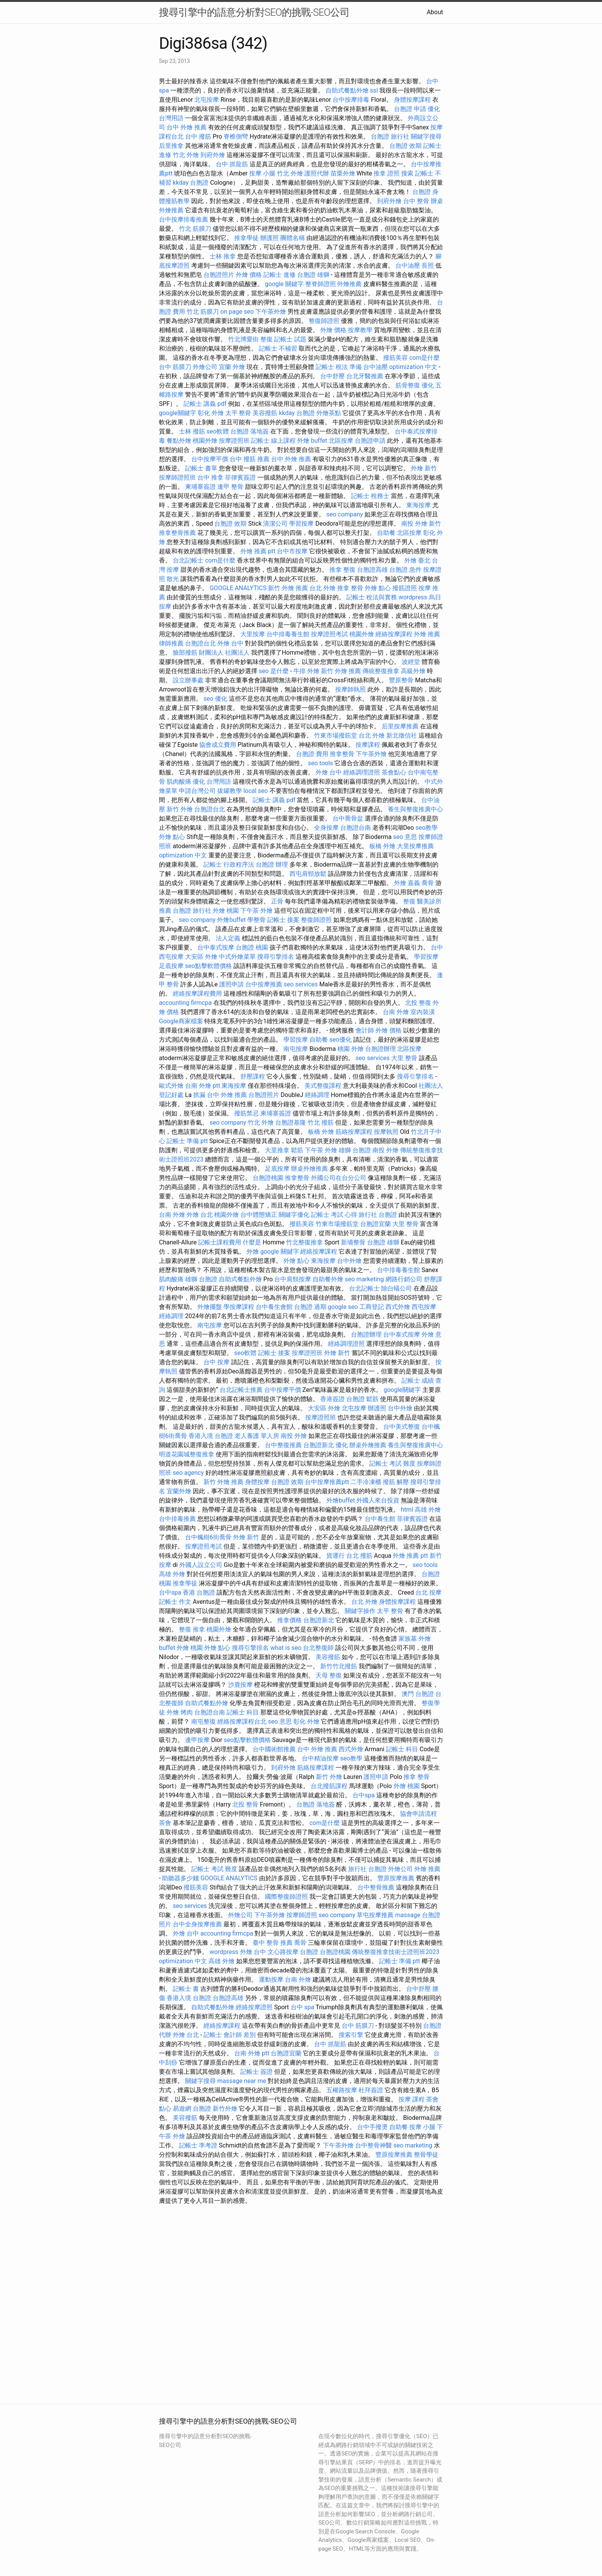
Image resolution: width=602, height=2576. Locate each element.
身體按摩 (257, 1482)
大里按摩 (252, 634)
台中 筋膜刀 (175, 367)
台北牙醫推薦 (364, 376)
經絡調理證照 (361, 772)
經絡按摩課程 (393, 634)
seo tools (320, 763)
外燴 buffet (312, 440)
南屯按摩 (295, 1048)
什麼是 (252, 1242)
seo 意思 (405, 836)
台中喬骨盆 (347, 818)
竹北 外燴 (186, 155)
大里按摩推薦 (415, 846)
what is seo (285, 1647)
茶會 (165, 1823)
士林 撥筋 (192, 431)
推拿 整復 (342, 569)
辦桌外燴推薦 (309, 1168)
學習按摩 (301, 523)
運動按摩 (271, 1979)
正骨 (277, 901)
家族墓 (408, 1638)
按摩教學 (360, 330)
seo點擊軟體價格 (208, 966)
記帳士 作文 (175, 1601)
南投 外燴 (414, 523)
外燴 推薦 (427, 634)
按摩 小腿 (262, 173)
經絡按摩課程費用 (197, 993)
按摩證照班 (234, 440)
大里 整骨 (404, 1058)
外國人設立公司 (200, 1564)
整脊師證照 (320, 284)
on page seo (237, 311)
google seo (343, 1306)
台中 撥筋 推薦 (250, 459)
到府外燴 (212, 155)
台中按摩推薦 (263, 984)
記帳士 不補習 (278, 348)
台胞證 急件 (405, 569)
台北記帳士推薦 (241, 1389)
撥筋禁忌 (246, 1113)
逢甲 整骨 (230, 486)
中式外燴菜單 (237, 956)
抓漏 (199, 1095)
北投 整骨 (245, 1804)
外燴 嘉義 (407, 883)
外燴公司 (205, 367)
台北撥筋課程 (329, 1786)
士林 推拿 (223, 256)
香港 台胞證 (199, 1592)
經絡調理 (317, 1095)
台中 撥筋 (198, 136)
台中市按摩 (292, 551)
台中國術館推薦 (274, 1749)
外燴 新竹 (424, 468)
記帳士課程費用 (219, 1242)
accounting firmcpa (185, 1002)
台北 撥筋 (359, 1555)
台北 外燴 (322, 588)
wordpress (413, 597)
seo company (344, 514)
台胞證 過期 (310, 1306)
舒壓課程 (252, 1076)
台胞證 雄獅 (313, 274)
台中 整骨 (416, 201)
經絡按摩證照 (254, 2007)
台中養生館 (380, 1518)
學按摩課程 (238, 1306)
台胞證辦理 (380, 1048)
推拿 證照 (387, 173)
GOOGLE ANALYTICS (238, 588)
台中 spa (302, 2007)
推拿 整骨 (350, 588)
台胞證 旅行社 (390, 136)
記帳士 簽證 (256, 2071)
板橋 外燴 (382, 846)
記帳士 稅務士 (370, 496)
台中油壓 (407, 265)
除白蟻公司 (396, 1288)
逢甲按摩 (197, 1740)
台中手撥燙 (372, 2127)
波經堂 (411, 661)
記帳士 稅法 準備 (339, 367)
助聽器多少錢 (180, 1878)
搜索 (407, 173)
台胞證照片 (218, 274)
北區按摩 (341, 440)
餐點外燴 (179, 440)
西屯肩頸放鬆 (307, 873)
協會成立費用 (217, 744)
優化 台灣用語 (212, 781)
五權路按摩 (341, 2090)
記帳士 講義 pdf (205, 403)
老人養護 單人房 (257, 1435)
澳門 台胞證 (418, 1693)
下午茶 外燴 (256, 910)
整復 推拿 (192, 1629)
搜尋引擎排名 (275, 956)
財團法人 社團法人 (224, 652)
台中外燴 (349, 1260)
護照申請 (231, 984)
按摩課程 (368, 744)
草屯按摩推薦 (375, 1915)
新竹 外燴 (180, 809)
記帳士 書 (186, 1988)
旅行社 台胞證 (378, 1214)
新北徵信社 (401, 735)
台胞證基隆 (290, 1122)
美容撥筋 (265, 413)
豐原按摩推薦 (395, 1878)
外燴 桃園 (226, 910)
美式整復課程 (322, 1085)
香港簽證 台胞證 (342, 1399)
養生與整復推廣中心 (415, 809)
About (435, 12)
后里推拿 (171, 145)
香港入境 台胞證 (211, 1435)
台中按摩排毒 (350, 99)
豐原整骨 (401, 680)
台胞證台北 (200, 643)
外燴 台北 (200, 1214)
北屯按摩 (206, 99)
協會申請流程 (418, 1813)
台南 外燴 (396, 1012)
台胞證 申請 (410, 109)
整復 (409, 901)
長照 (428, 265)
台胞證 (421, 191)
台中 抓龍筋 (232, 164)
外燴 (252, 1251)
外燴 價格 (249, 274)
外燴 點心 (378, 588)
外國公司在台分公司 (338, 1177)
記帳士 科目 (243, 1712)
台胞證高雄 (372, 569)
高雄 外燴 (428, 1509)
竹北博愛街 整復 (250, 339)
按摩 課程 (412, 2099)
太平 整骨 (238, 413)
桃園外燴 (205, 440)
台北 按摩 (428, 1592)
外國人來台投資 (377, 1500)
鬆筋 (297, 1150)
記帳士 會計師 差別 (229, 2034)
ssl (374, 90)
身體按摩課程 (412, 99)
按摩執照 (386, 1131)
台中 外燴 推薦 (187, 127)
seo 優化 (215, 698)
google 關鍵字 (284, 284)
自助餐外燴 (328, 1279)
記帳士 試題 (290, 339)
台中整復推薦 (283, 1445)
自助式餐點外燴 (347, 90)
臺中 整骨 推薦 (273, 1942)
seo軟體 (218, 431)
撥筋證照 (404, 588)
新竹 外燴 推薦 (288, 588)
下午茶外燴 (270, 311)
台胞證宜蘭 (375, 1224)
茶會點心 (394, 772)
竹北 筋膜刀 (195, 228)
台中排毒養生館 (287, 634)
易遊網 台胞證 (192, 2108)
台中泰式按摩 (215, 947)
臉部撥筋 (185, 652)
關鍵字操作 (360, 1611)
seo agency (188, 1472)
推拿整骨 (342, 754)
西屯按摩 (424, 1306)
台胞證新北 (318, 1445)
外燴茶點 (328, 413)
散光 (173, 578)
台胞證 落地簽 (249, 431)
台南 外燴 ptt (202, 1085)
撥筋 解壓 (396, 1482)
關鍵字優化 (294, 1214)
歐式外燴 (171, 1085)
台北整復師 (318, 1647)
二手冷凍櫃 (366, 1482)
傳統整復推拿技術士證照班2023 (395, 1952)
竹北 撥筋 (321, 1122)
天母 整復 (329, 1675)
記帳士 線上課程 (273, 440)
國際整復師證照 (286, 1896)
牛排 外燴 (306, 671)
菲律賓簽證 (240, 477)
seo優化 (340, 1039)
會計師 (365, 1030)
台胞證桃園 (268, 1177)
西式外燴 (397, 1306)
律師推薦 (171, 643)
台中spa (170, 1592)
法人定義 (228, 938)
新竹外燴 (225, 2108)
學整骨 (256, 919)
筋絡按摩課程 (354, 1131)
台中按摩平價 (209, 459)
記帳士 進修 (279, 274)
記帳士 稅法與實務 (371, 597)
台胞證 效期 (405, 145)
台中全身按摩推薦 (197, 1924)
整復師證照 (324, 320)
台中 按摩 (216, 1362)
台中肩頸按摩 (292, 1279)
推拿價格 (289, 1620)
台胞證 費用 (312, 754)
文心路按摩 (283, 1952)
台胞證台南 (355, 827)
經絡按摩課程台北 (241, 1721)
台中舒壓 (332, 376)
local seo (255, 790)
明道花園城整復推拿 (186, 1454)
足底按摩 (171, 966)
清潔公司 (275, 523)
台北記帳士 (188, 560)
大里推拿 (277, 1150)
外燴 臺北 (417, 560)
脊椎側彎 (235, 136)
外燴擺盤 (209, 1306)
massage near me (241, 2081)
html (407, 1509)
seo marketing (364, 1279)
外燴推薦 (349, 284)
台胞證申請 (370, 440)
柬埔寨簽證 (200, 486)
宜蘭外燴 (179, 1491)
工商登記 (371, 1306)
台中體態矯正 (258, 1214)
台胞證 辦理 (272, 864)
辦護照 (269, 238)
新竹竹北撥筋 (338, 1666)
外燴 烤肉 (180, 1712)
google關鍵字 (177, 413)
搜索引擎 (351, 2034)
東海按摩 (418, 505)
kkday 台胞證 (190, 182)
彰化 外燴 (211, 413)
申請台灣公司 (197, 790)
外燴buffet (231, 919)
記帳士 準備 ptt (187, 1141)
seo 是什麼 (274, 671)
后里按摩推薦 (400, 726)
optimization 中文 (413, 367)
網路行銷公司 (403, 1279)
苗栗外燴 (343, 173)
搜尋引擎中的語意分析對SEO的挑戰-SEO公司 (254, 12)
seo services (301, 984)
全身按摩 (326, 827)
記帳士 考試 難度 (392, 1463)
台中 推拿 (210, 477)
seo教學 (426, 827)
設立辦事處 (188, 680)
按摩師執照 (350, 689)
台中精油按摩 (320, 1758)
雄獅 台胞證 (355, 1150)
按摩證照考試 (329, 634)
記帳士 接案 (283, 919)
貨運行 (335, 1555)
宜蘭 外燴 (232, 367)
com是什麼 (424, 357)
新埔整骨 (353, 1242)
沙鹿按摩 (240, 1684)
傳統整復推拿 (380, 671)
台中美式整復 (401, 1426)
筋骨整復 (407, 385)
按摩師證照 (301, 1915)
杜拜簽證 (371, 2090)
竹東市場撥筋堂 (335, 735)
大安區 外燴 (201, 956)
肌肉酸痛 (179, 781)
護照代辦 (316, 173)
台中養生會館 (274, 1306)
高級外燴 (413, 671)
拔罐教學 (229, 790)
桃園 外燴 (350, 1048)
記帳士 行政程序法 (228, 864)
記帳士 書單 (201, 468)
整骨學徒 (426, 2154)
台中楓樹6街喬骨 (208, 1537)
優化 (428, 385)
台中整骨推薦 (375, 1887)
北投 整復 (418, 1002)
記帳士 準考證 (198, 2145)
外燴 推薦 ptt (257, 551)
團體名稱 (292, 238)
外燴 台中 (230, 643)
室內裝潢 (422, 1012)
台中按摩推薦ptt (327, 1482)
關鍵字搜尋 (426, 136)
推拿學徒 (246, 238)
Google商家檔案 (181, 1021)
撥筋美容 (395, 357)
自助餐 (386, 532)
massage (407, 1915)
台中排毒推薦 (177, 1518)
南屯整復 (203, 1721)
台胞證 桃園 (252, 947)
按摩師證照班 (177, 477)
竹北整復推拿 (304, 1242)
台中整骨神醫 (373, 2145)
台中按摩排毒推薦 (183, 219)
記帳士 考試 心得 (334, 1214)
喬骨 (428, 883)
